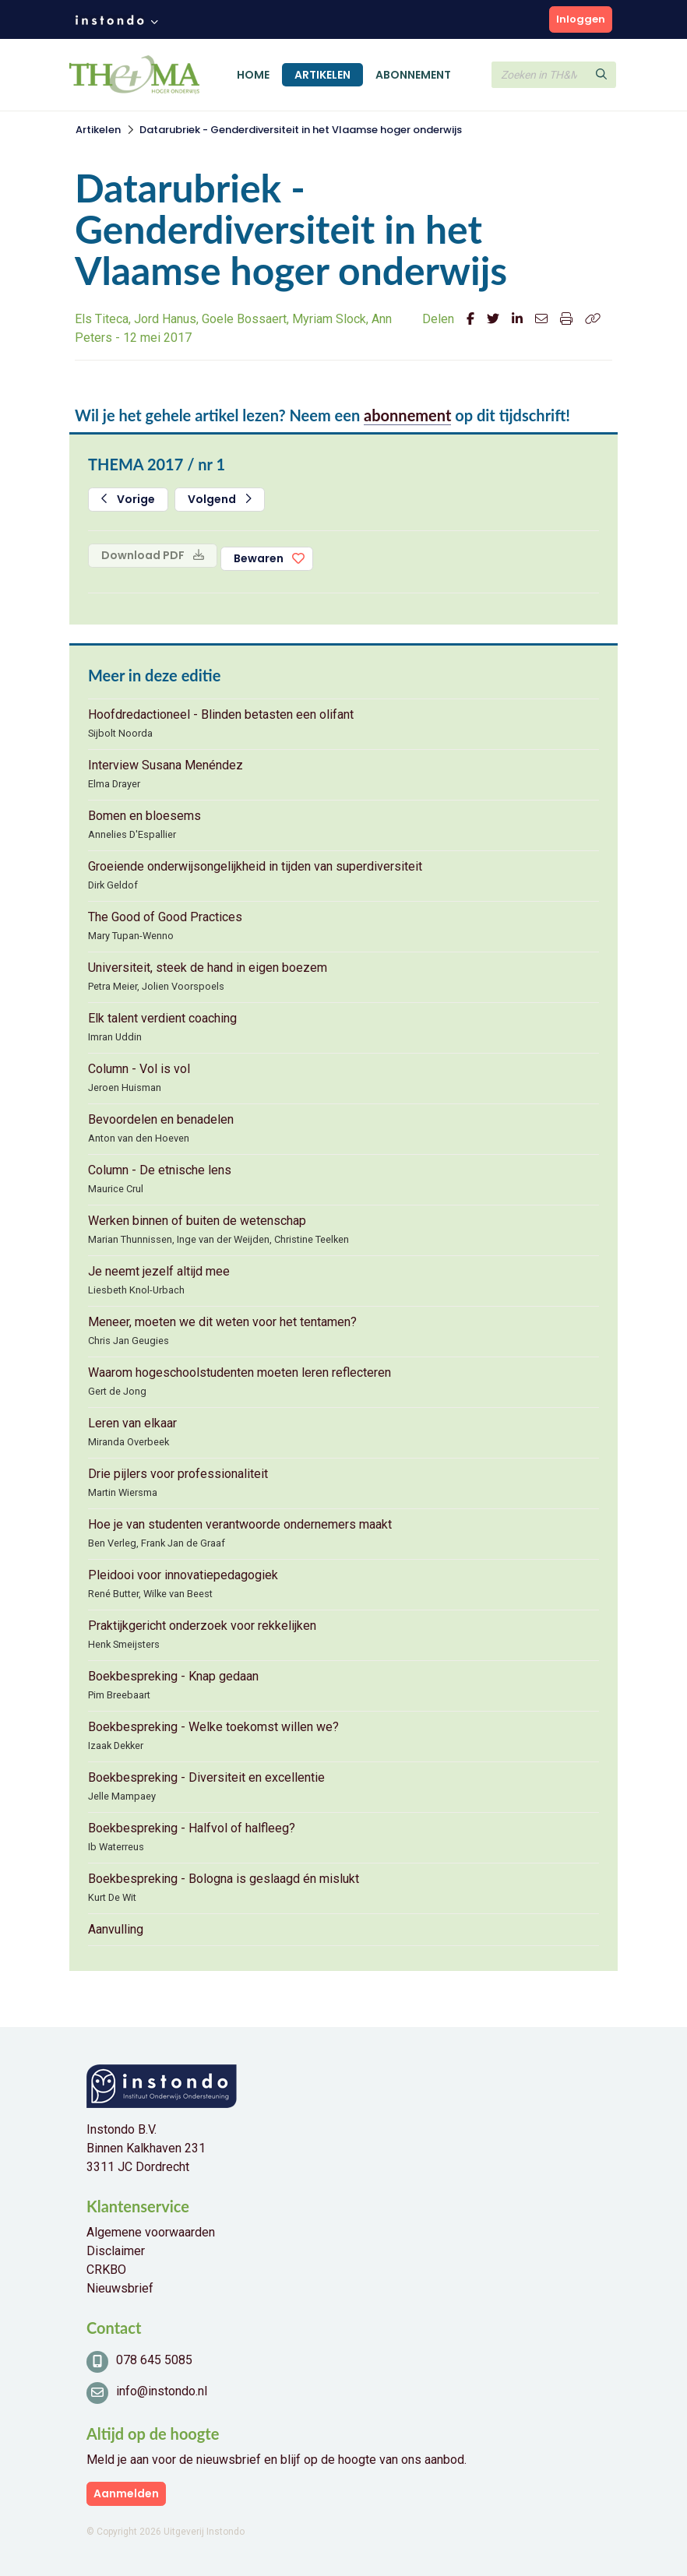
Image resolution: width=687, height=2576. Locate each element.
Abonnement (413, 75)
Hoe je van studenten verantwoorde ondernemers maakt (240, 1524)
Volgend (220, 499)
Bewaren (259, 558)
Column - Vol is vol (139, 1068)
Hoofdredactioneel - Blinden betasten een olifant (221, 714)
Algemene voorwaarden (150, 2232)
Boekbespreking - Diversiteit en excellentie (206, 1777)
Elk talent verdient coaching (162, 1018)
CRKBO (106, 2269)
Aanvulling (115, 1929)
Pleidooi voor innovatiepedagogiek (183, 1575)
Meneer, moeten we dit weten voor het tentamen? (222, 1321)
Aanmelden (126, 2493)
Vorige (128, 499)
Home (253, 75)
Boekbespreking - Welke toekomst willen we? (213, 1726)
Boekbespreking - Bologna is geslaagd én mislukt (223, 1878)
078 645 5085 (154, 2360)
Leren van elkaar (132, 1423)
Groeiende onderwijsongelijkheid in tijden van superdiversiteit (255, 866)
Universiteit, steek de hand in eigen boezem (207, 967)
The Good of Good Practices (165, 917)
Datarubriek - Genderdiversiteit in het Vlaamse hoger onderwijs (300, 129)
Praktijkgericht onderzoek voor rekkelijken (202, 1625)
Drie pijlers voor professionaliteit (178, 1473)
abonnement (407, 415)
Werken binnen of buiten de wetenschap (197, 1220)
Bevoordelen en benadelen (161, 1119)
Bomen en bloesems (144, 815)
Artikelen (322, 75)
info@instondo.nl (161, 2391)
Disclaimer (115, 2250)
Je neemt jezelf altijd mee (159, 1271)
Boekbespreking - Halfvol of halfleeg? (191, 1828)
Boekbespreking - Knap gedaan (173, 1676)
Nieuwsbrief (119, 2288)
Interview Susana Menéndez (165, 765)
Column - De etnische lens (159, 1170)
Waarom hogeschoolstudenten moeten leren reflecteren (239, 1372)
